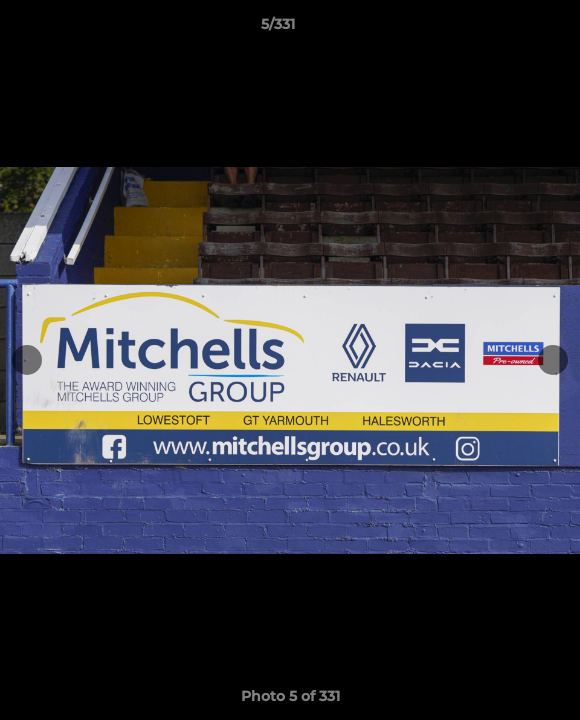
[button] (508, 29)
